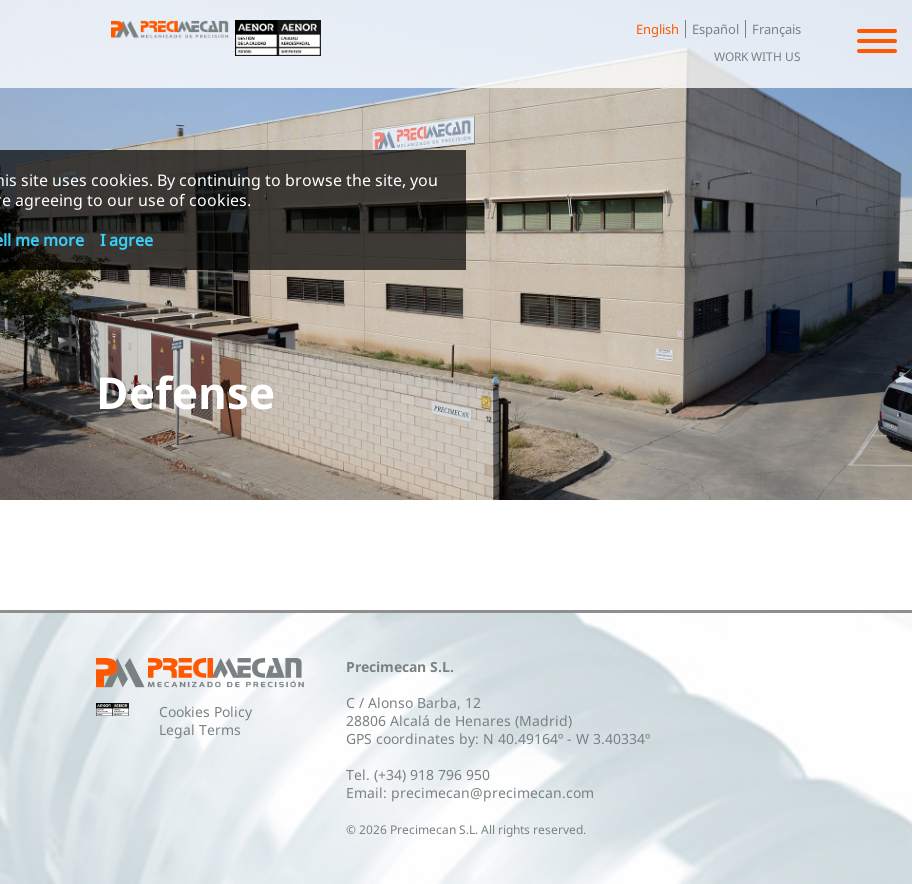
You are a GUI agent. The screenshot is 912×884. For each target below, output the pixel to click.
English (657, 29)
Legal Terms (200, 729)
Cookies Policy (205, 711)
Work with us (757, 56)
